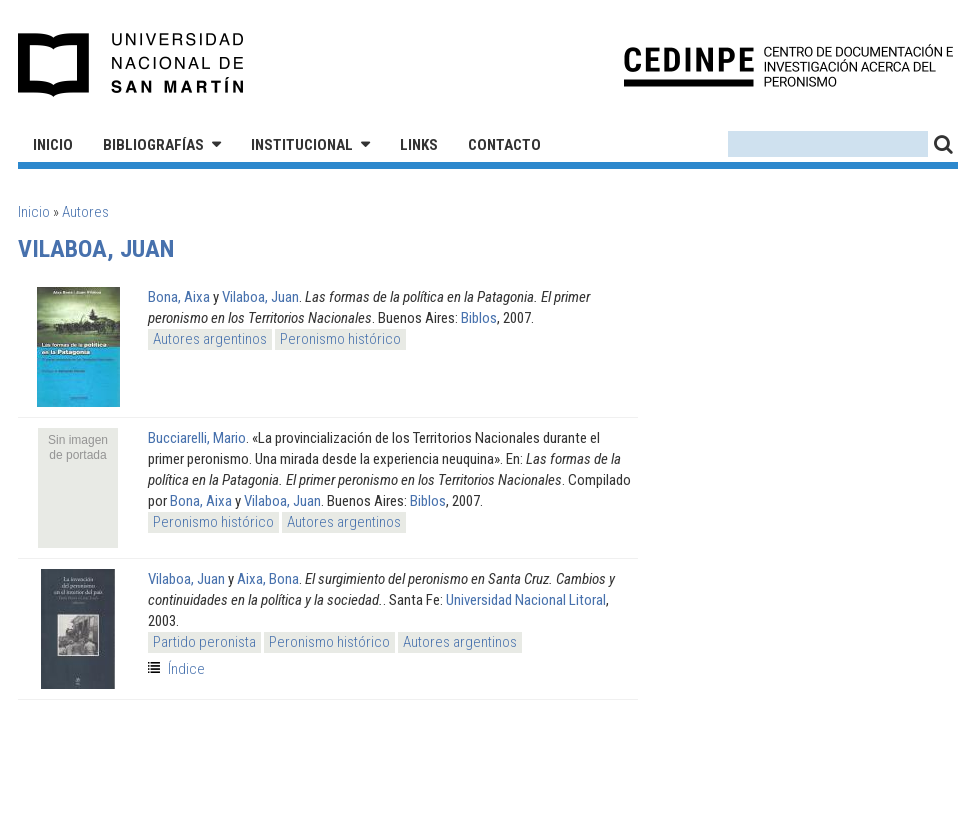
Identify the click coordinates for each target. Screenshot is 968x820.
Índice (186, 669)
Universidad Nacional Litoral (526, 600)
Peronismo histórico (340, 339)
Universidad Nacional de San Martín (131, 65)
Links (419, 145)
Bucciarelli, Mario (197, 438)
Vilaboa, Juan (260, 297)
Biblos (479, 318)
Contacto (504, 145)
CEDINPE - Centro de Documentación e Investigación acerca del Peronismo (788, 65)
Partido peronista (204, 642)
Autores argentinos (210, 339)
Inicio (53, 145)
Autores (85, 212)
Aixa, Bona (268, 579)
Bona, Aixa (179, 297)
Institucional (302, 145)
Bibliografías (153, 145)
